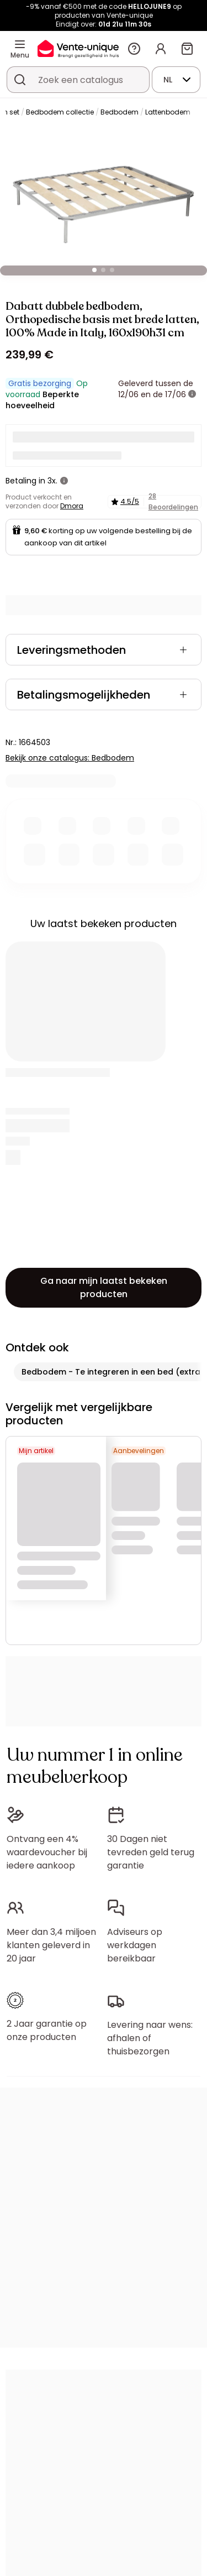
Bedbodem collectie (60, 112)
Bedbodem (119, 112)
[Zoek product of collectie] (20, 79)
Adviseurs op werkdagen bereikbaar (134, 1945)
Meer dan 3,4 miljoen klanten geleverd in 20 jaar (51, 1945)
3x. (52, 480)
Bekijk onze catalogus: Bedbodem (70, 757)
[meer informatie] (192, 394)
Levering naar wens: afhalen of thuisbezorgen (150, 2038)
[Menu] (19, 44)
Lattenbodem (167, 112)
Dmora (71, 506)
